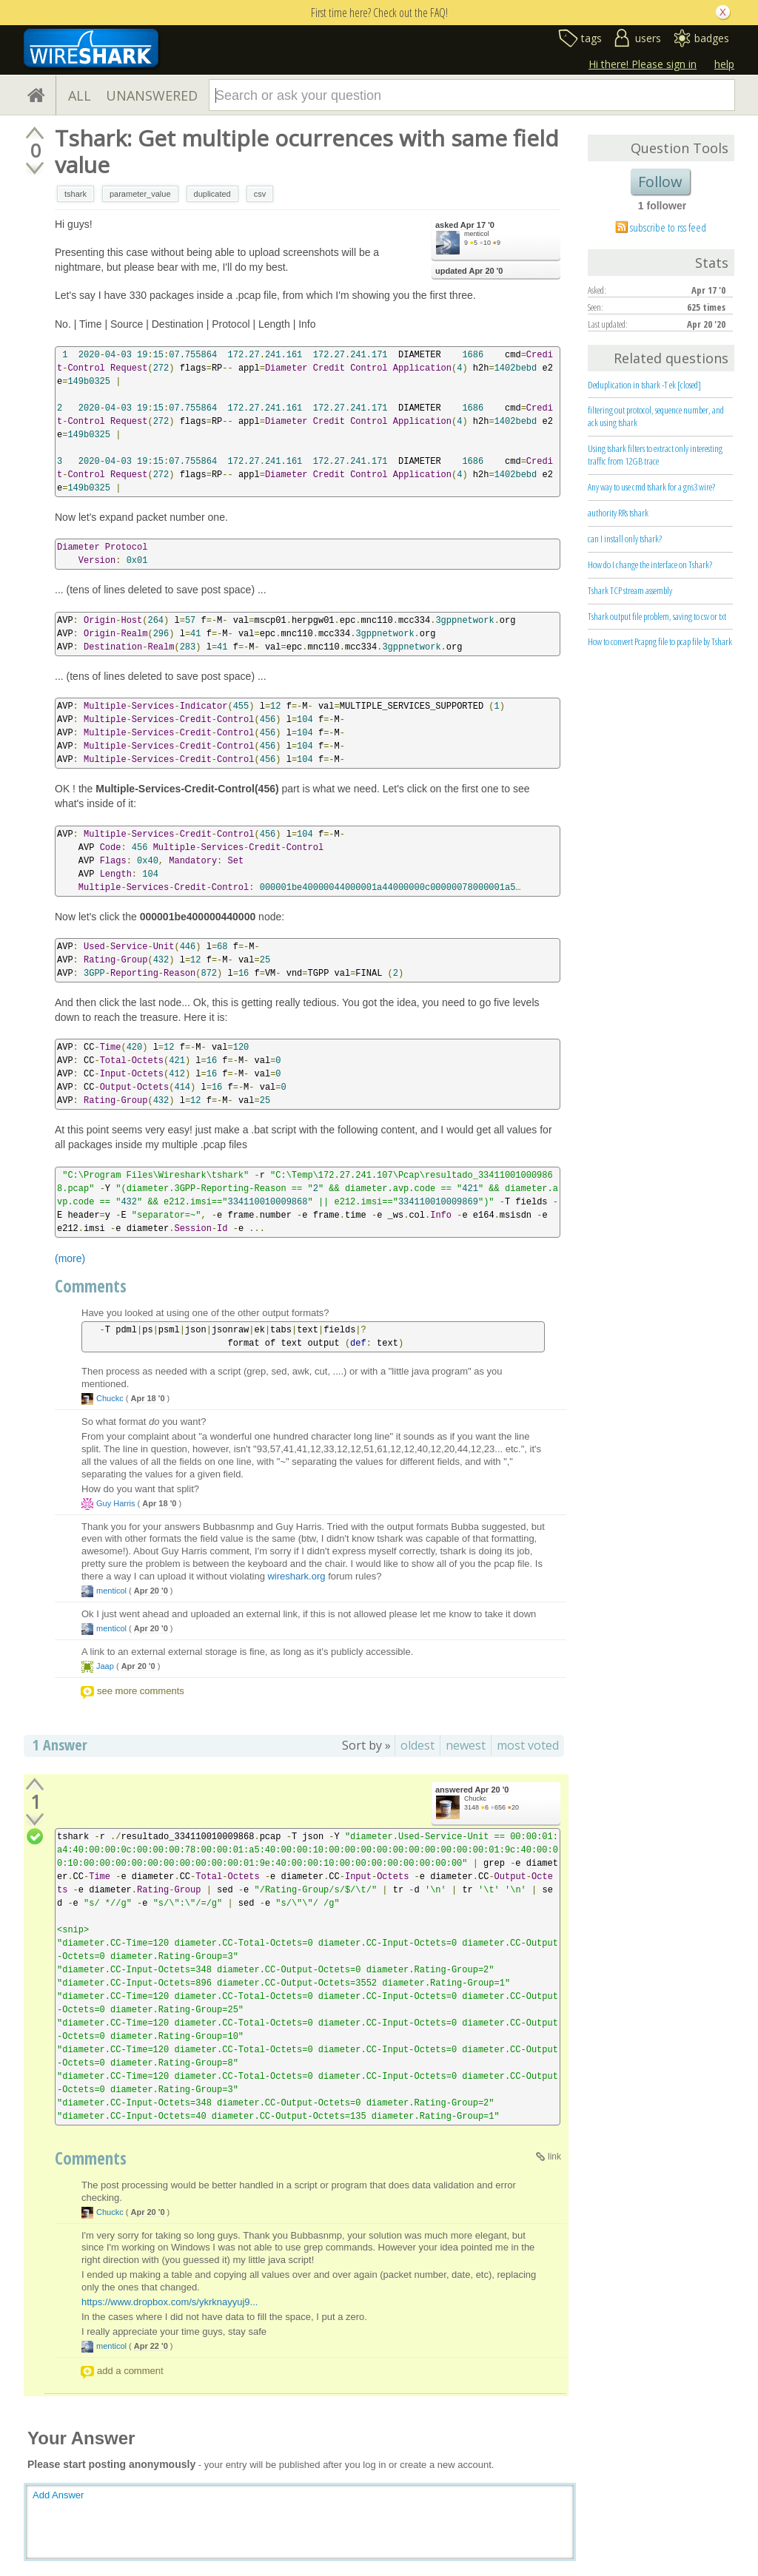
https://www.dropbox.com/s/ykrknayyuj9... (169, 2301)
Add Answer (58, 2495)
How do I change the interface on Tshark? (650, 564)
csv (260, 193)
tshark (75, 193)
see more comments (140, 1690)
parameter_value (140, 193)
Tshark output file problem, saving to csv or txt (657, 616)
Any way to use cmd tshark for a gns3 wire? (651, 486)
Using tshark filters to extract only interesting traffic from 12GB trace (655, 455)
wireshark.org (296, 1576)
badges (711, 38)
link (554, 2156)
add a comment (130, 2370)
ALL (79, 95)
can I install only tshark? (625, 538)
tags (591, 38)
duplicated (212, 193)
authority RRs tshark (618, 512)
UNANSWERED (152, 95)
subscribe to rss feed (668, 227)
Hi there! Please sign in (642, 64)
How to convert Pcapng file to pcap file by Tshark (660, 641)
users (648, 38)
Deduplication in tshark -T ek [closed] (644, 384)
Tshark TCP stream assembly (630, 590)
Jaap (105, 1666)
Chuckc (110, 1398)
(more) (70, 1258)
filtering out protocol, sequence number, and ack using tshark (656, 416)
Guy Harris (115, 1503)
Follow (660, 182)
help (724, 64)
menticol (476, 233)
